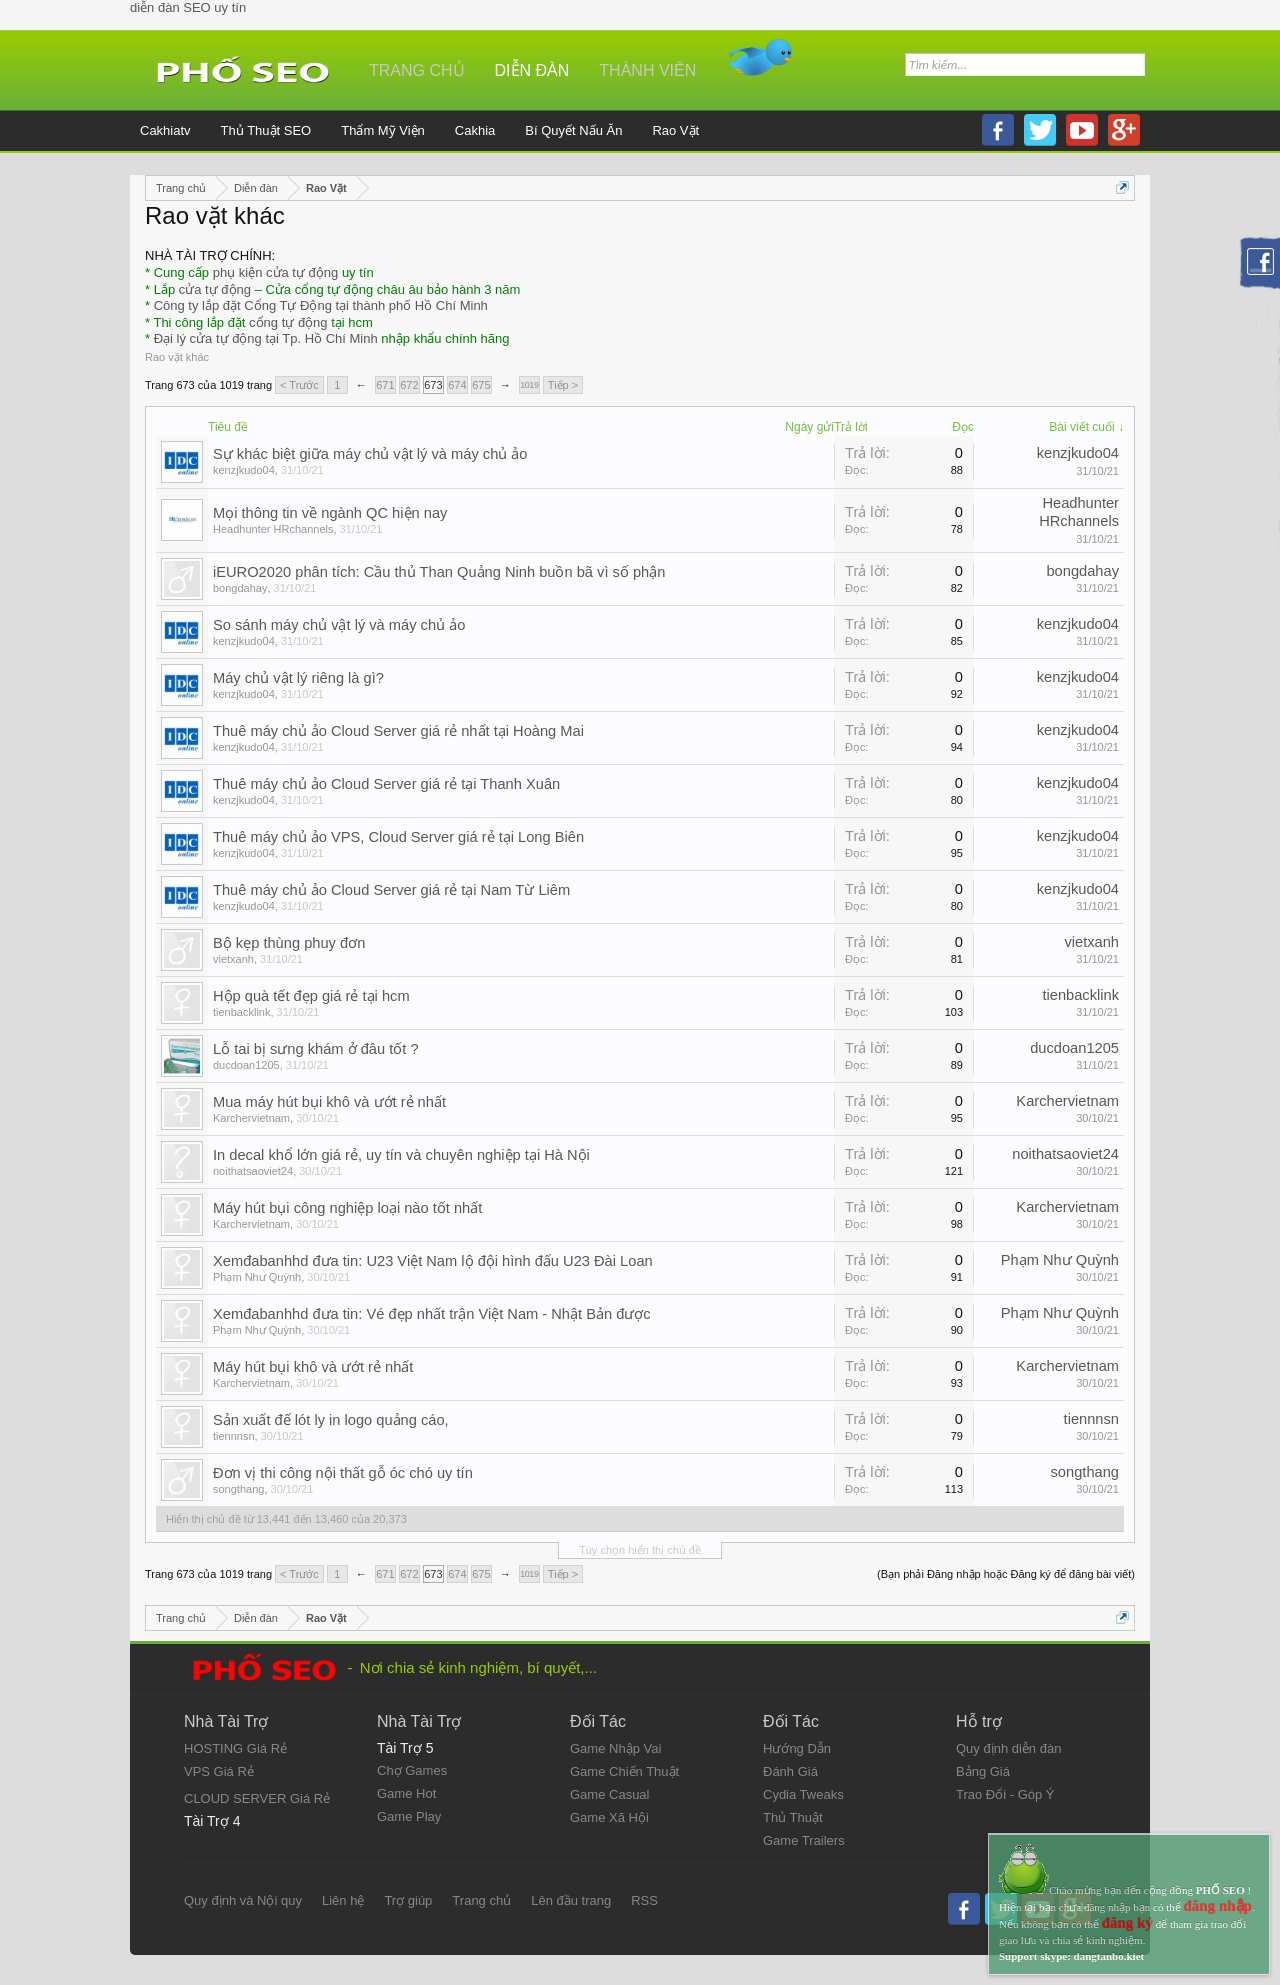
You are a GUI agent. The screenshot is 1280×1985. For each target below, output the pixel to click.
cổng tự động (288, 322)
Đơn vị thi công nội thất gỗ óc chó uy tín (343, 1473)
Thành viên (647, 70)
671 (385, 385)
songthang (238, 1489)
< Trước (299, 385)
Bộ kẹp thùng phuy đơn (289, 943)
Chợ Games (412, 1770)
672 (409, 385)
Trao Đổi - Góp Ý (1005, 1794)
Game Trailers (804, 1840)
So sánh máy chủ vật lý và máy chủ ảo (339, 625)
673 (433, 385)
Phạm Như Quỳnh (257, 1277)
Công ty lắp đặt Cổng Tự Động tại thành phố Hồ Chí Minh (321, 305)
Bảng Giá (983, 1771)
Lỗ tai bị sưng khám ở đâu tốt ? (316, 1049)
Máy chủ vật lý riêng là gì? (298, 678)
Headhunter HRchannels (273, 529)
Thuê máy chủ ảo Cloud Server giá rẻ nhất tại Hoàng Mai (398, 731)
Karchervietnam (251, 1118)
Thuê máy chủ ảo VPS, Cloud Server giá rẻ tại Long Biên (398, 837)
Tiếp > (563, 385)
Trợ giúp (408, 1900)
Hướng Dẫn (797, 1748)
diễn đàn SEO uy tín (188, 7)
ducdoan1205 (246, 1065)
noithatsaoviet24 (253, 1171)
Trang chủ (417, 70)
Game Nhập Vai (615, 1748)
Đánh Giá (790, 1771)
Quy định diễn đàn (1008, 1748)
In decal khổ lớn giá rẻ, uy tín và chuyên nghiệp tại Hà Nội (401, 1155)
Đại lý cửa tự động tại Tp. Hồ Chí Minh (266, 338)
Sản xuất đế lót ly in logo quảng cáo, (331, 1420)
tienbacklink (241, 1012)
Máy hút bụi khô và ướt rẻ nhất (313, 1367)
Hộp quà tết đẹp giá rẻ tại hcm (311, 996)
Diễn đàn (532, 70)
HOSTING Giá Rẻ (235, 1748)
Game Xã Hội (609, 1817)
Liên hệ (343, 1900)
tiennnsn (234, 1436)
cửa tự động (215, 289)
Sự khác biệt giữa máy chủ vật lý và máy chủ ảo (370, 454)
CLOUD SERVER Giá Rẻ (257, 1798)
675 (481, 385)
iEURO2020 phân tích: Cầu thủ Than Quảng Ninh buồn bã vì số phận (439, 572)
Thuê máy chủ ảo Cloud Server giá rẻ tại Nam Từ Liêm (391, 890)
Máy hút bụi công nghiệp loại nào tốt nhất (347, 1208)
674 (457, 385)
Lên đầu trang (571, 1900)
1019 (529, 385)
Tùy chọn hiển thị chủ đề (640, 1550)
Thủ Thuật (793, 1817)
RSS (644, 1900)
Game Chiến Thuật (624, 1771)
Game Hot (406, 1793)
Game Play (409, 1816)
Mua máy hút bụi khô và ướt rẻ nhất (329, 1102)
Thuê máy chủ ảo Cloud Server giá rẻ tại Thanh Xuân (386, 784)
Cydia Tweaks (803, 1794)
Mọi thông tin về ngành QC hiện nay (330, 513)
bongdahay (240, 588)
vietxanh (233, 959)
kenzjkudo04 (244, 470)
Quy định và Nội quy (243, 1900)
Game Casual (609, 1794)
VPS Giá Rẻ (219, 1771)
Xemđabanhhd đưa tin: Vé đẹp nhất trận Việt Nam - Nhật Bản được (432, 1314)
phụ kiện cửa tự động (276, 272)
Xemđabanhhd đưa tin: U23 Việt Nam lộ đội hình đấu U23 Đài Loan (433, 1261)
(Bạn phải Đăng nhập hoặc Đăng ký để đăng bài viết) (1006, 1574)
